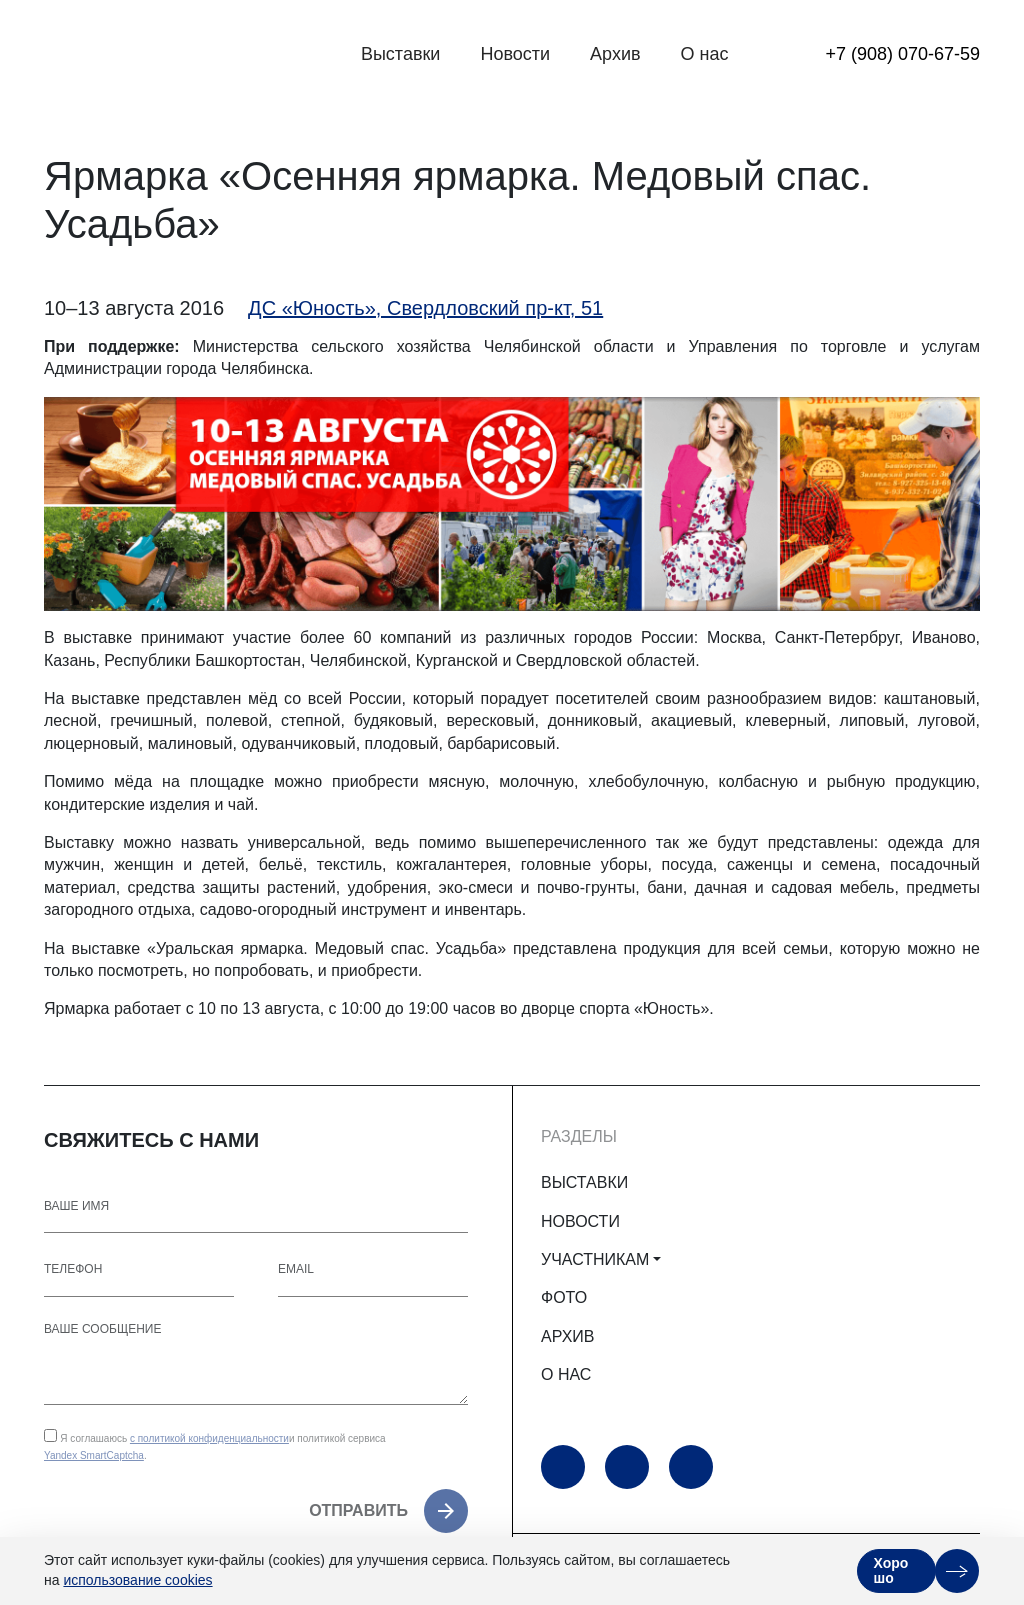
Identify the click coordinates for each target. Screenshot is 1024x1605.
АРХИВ (567, 1336)
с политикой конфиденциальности (209, 1438)
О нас (705, 54)
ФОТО (564, 1297)
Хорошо (891, 1570)
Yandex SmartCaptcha (94, 1455)
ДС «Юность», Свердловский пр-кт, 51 (425, 308)
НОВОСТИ (580, 1221)
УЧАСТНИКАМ (595, 1259)
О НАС (566, 1374)
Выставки (401, 54)
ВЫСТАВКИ (584, 1182)
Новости (515, 54)
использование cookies (137, 1580)
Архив (615, 54)
